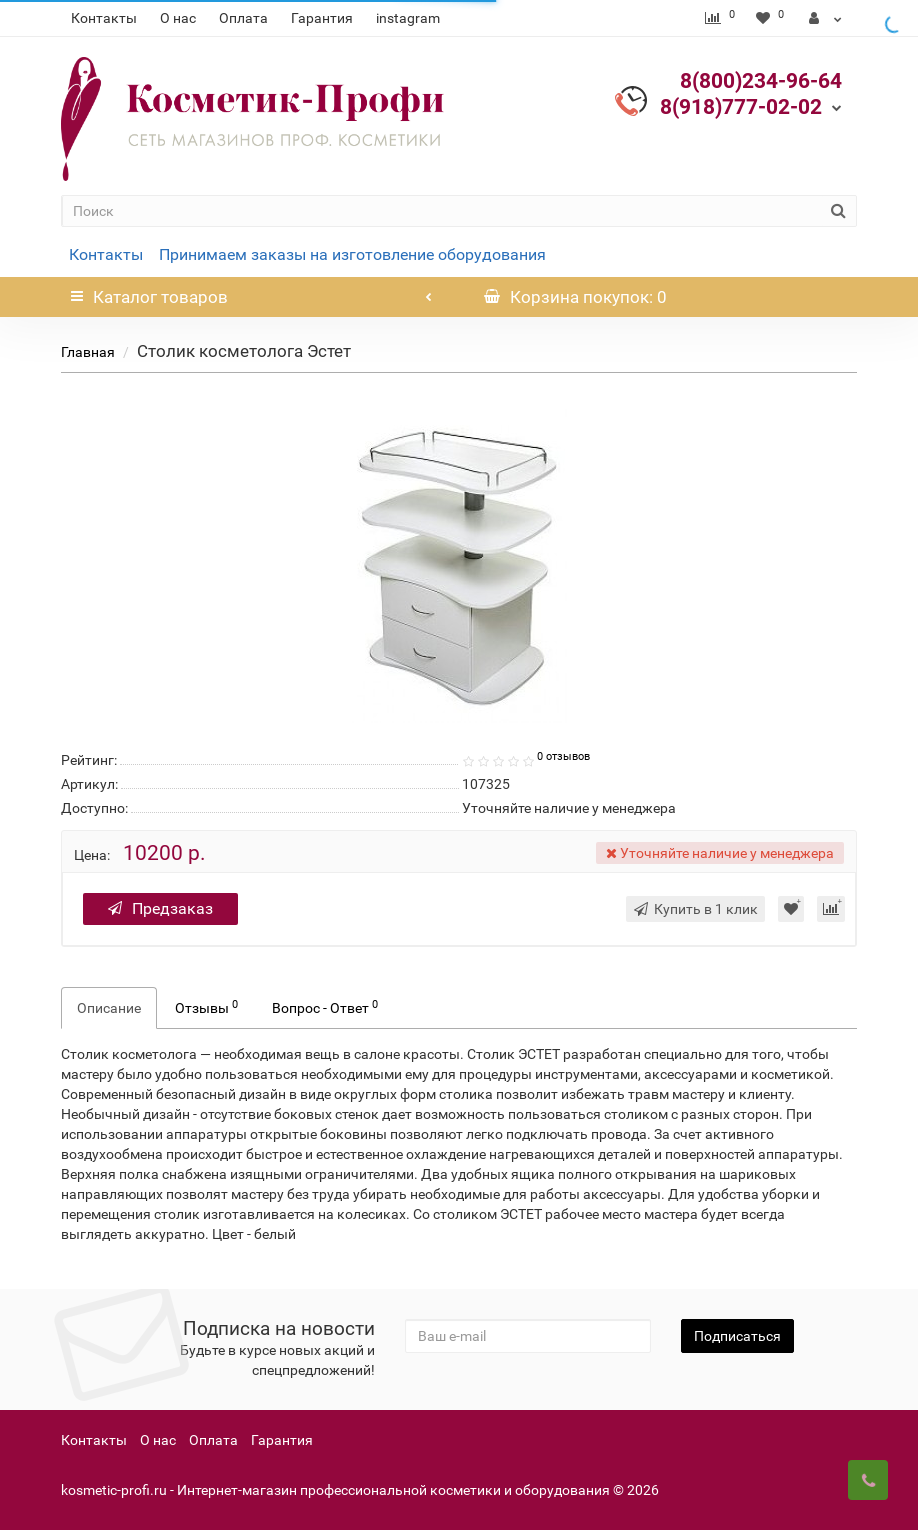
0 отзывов (563, 756)
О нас (178, 18)
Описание (109, 1008)
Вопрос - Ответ (325, 1007)
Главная (88, 352)
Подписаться (737, 1336)
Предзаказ (160, 908)
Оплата (243, 18)
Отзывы (206, 1007)
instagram (408, 18)
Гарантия (322, 18)
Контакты (104, 18)
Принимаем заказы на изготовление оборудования (352, 254)
